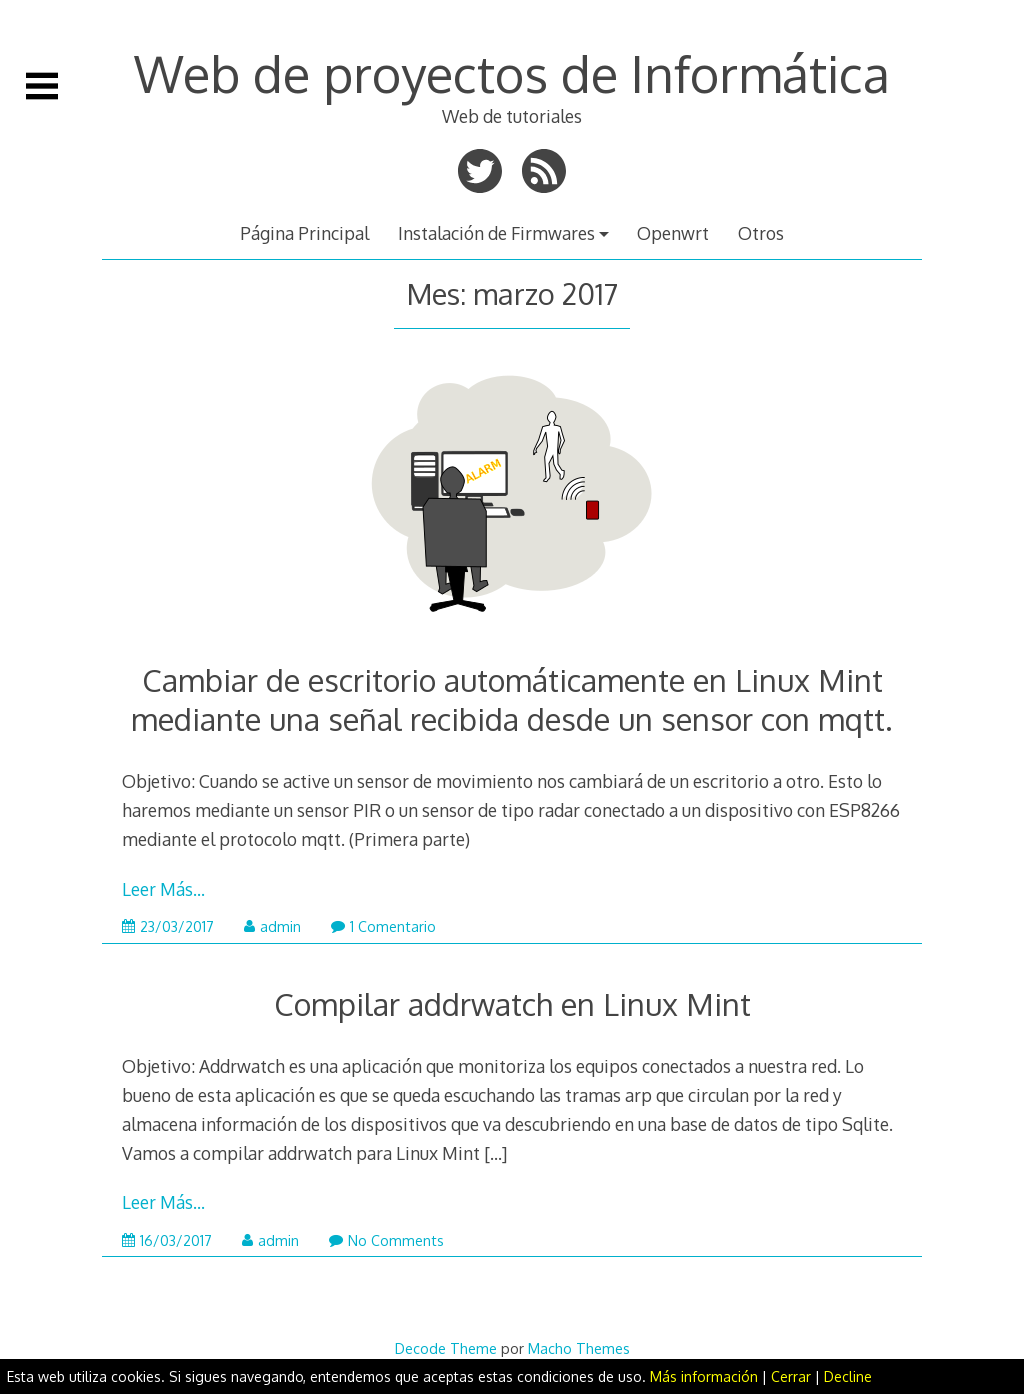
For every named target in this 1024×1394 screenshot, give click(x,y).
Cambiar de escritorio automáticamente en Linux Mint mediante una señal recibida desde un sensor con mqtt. (512, 698)
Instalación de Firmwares (496, 233)
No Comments (386, 1240)
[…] (495, 1153)
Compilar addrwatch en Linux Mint (512, 1003)
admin (272, 926)
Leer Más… (163, 889)
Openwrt (673, 233)
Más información (704, 1376)
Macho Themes (579, 1348)
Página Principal (304, 233)
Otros (761, 233)
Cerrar (791, 1376)
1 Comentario (383, 926)
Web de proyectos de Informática (512, 73)
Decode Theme (446, 1348)
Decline (848, 1376)
